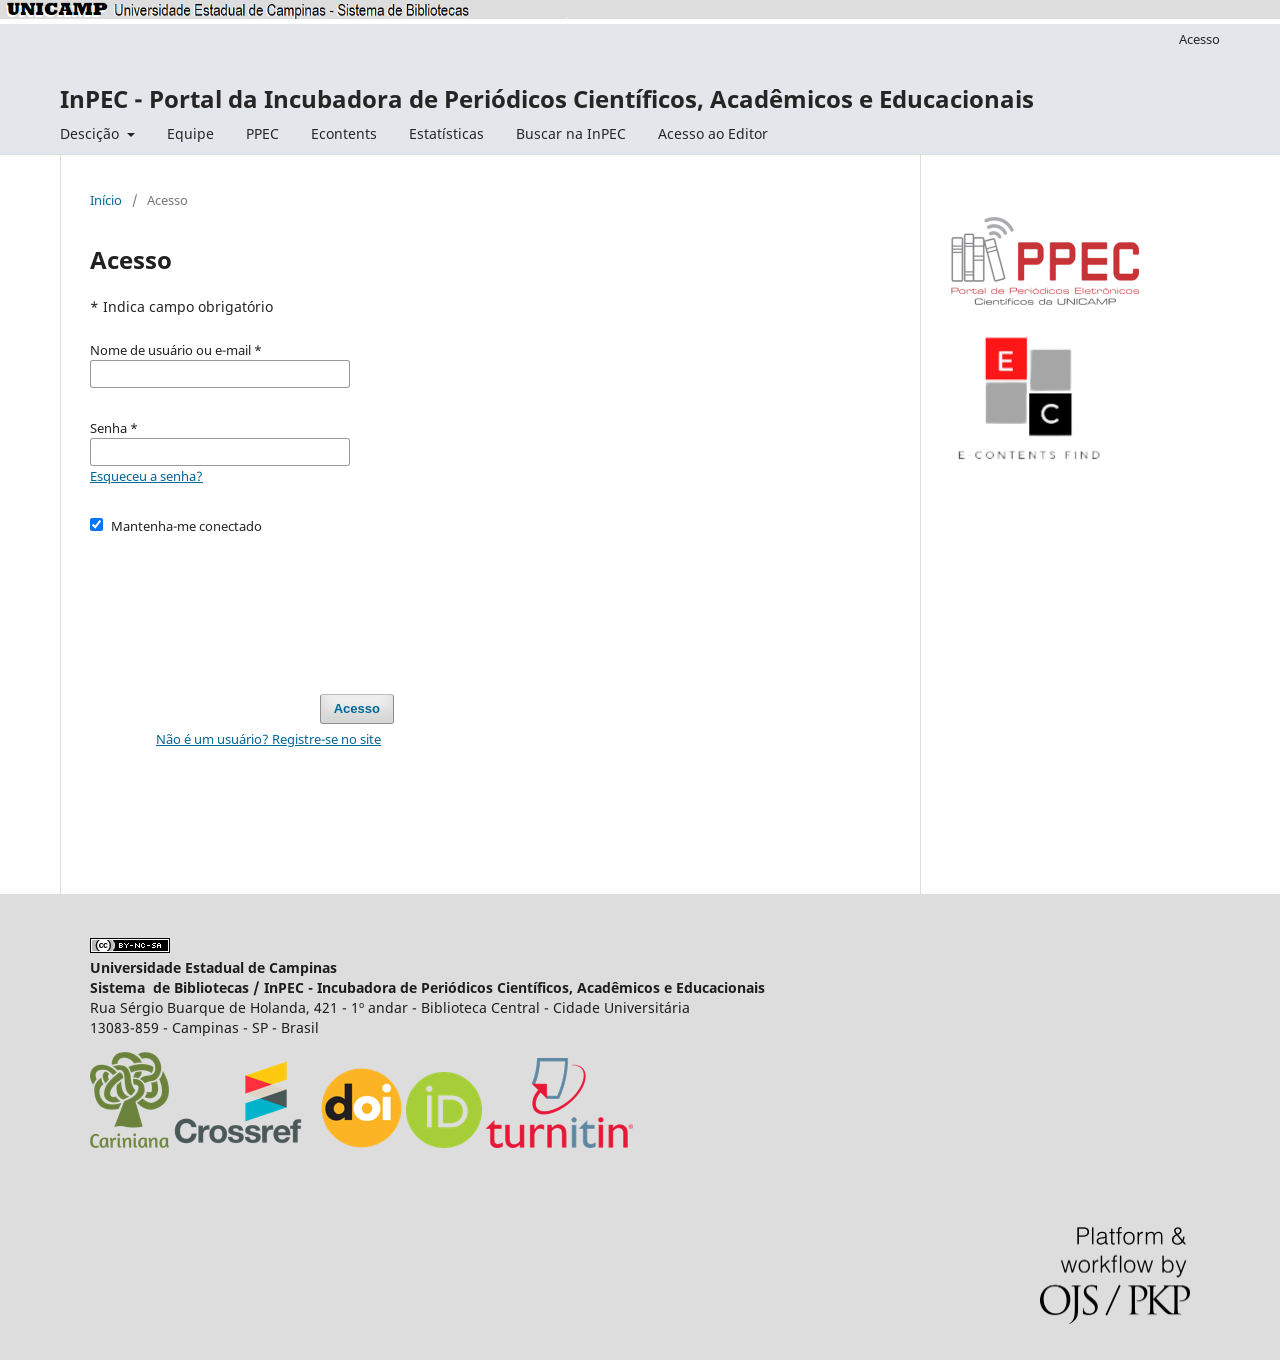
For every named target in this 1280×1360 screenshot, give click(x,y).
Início (106, 200)
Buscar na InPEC (571, 133)
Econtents (344, 133)
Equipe (190, 133)
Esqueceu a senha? (146, 476)
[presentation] (242, 605)
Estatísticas (446, 133)
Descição (91, 133)
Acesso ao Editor (713, 133)
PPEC (262, 133)
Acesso (1199, 39)
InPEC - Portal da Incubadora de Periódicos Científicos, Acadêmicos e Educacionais (547, 98)
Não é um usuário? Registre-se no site (268, 739)
